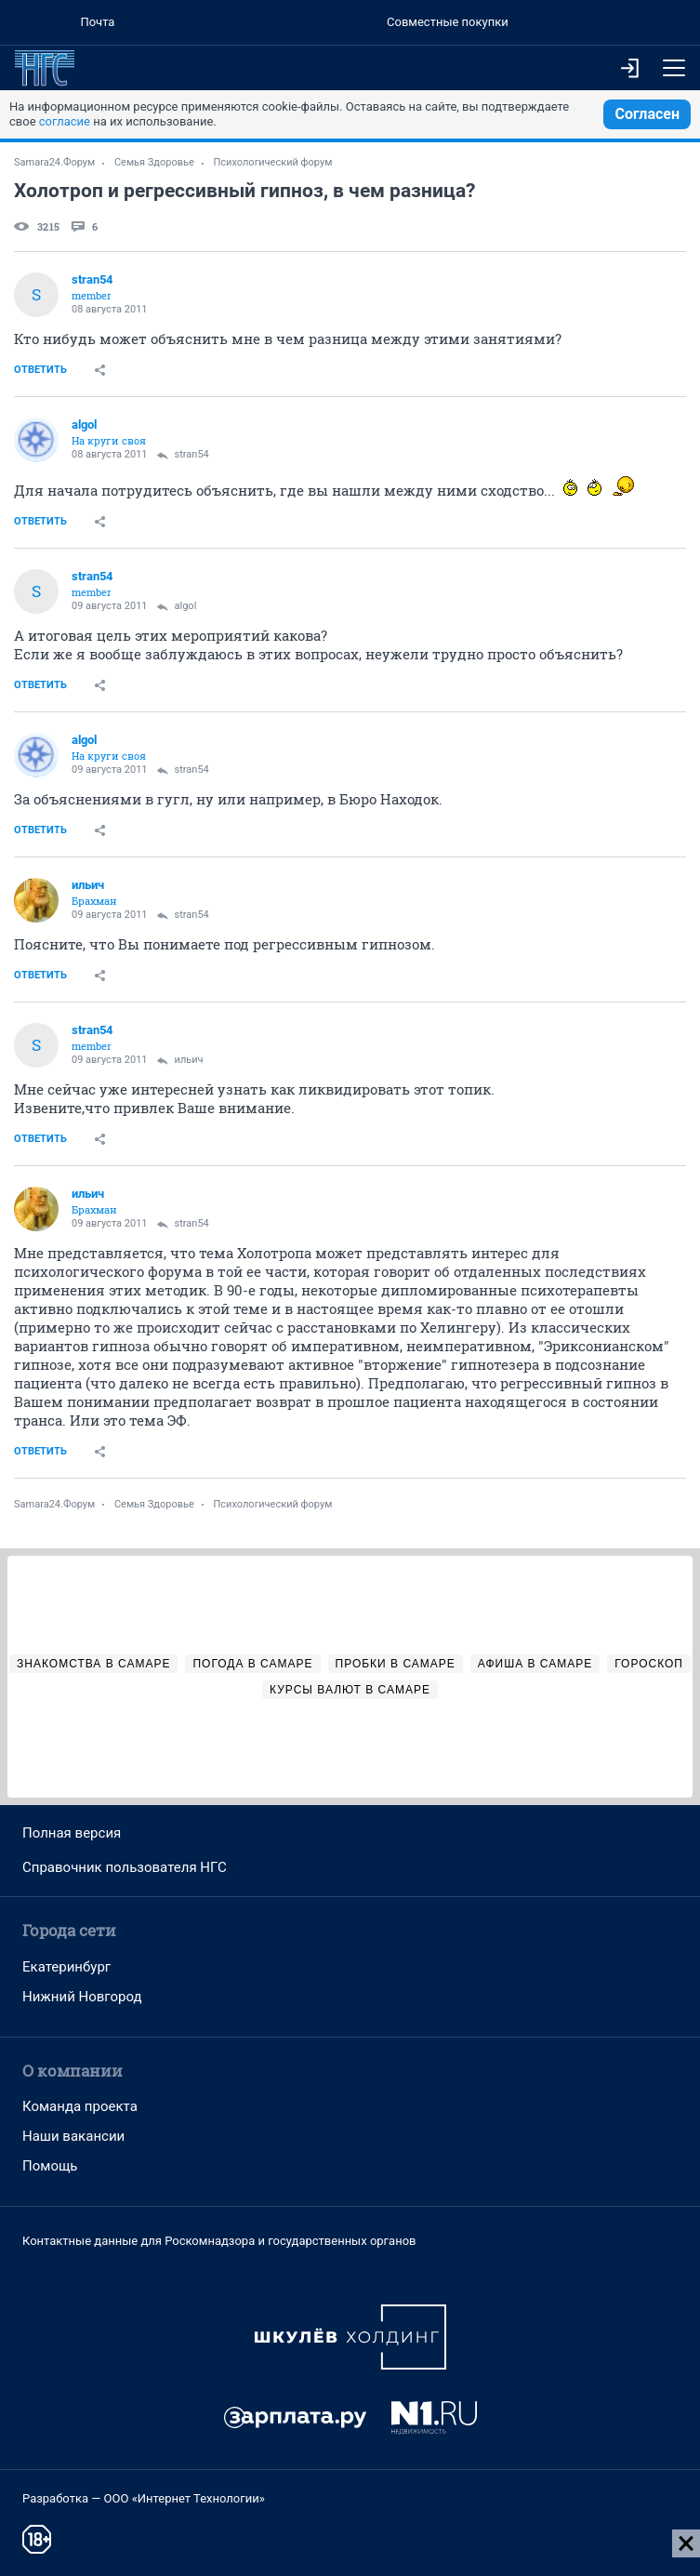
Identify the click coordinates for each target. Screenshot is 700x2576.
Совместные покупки (447, 22)
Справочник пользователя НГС (124, 1867)
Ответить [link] (40, 370)
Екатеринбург (66, 1967)
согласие (64, 121)
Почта (97, 22)
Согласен (647, 114)
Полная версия (71, 1833)
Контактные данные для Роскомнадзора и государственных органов (219, 2241)
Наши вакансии (73, 2136)
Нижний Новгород (82, 1996)
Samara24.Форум (54, 162)
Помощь (50, 2166)
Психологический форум (273, 162)
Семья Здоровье (154, 162)
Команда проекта (80, 2106)
